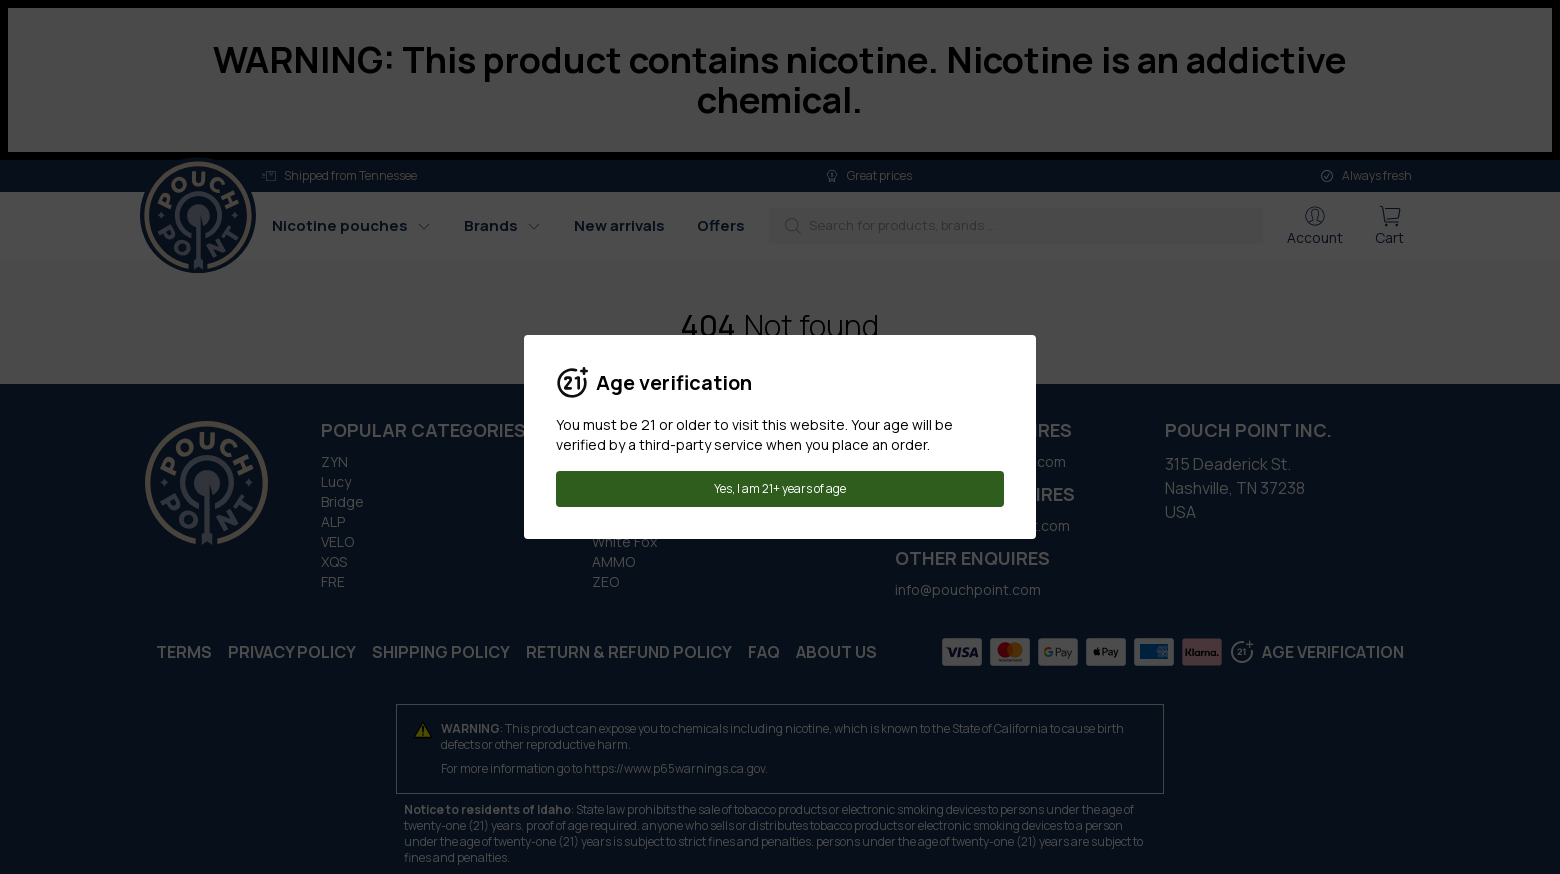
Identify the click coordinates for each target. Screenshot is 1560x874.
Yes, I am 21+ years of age (780, 488)
